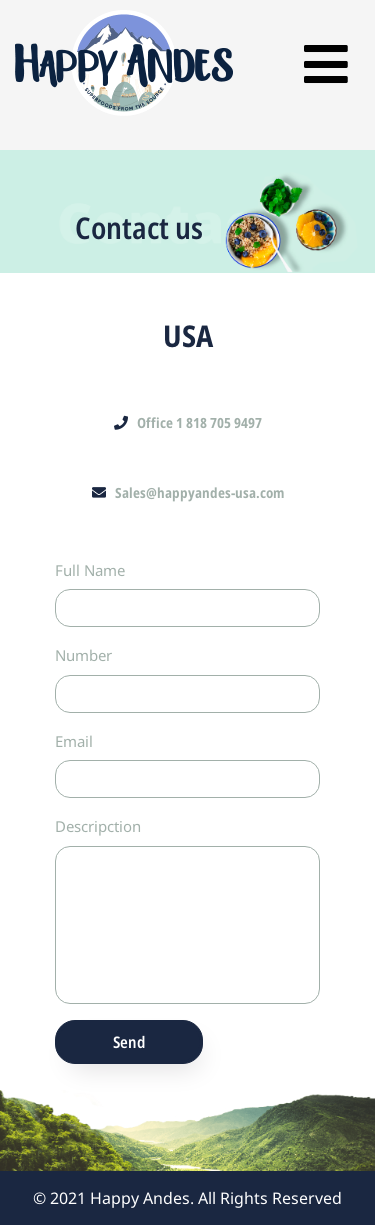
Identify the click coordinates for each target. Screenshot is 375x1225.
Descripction (98, 826)
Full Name (90, 570)
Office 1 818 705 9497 (188, 422)
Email (74, 741)
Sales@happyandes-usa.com (188, 492)
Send (129, 1042)
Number (83, 655)
